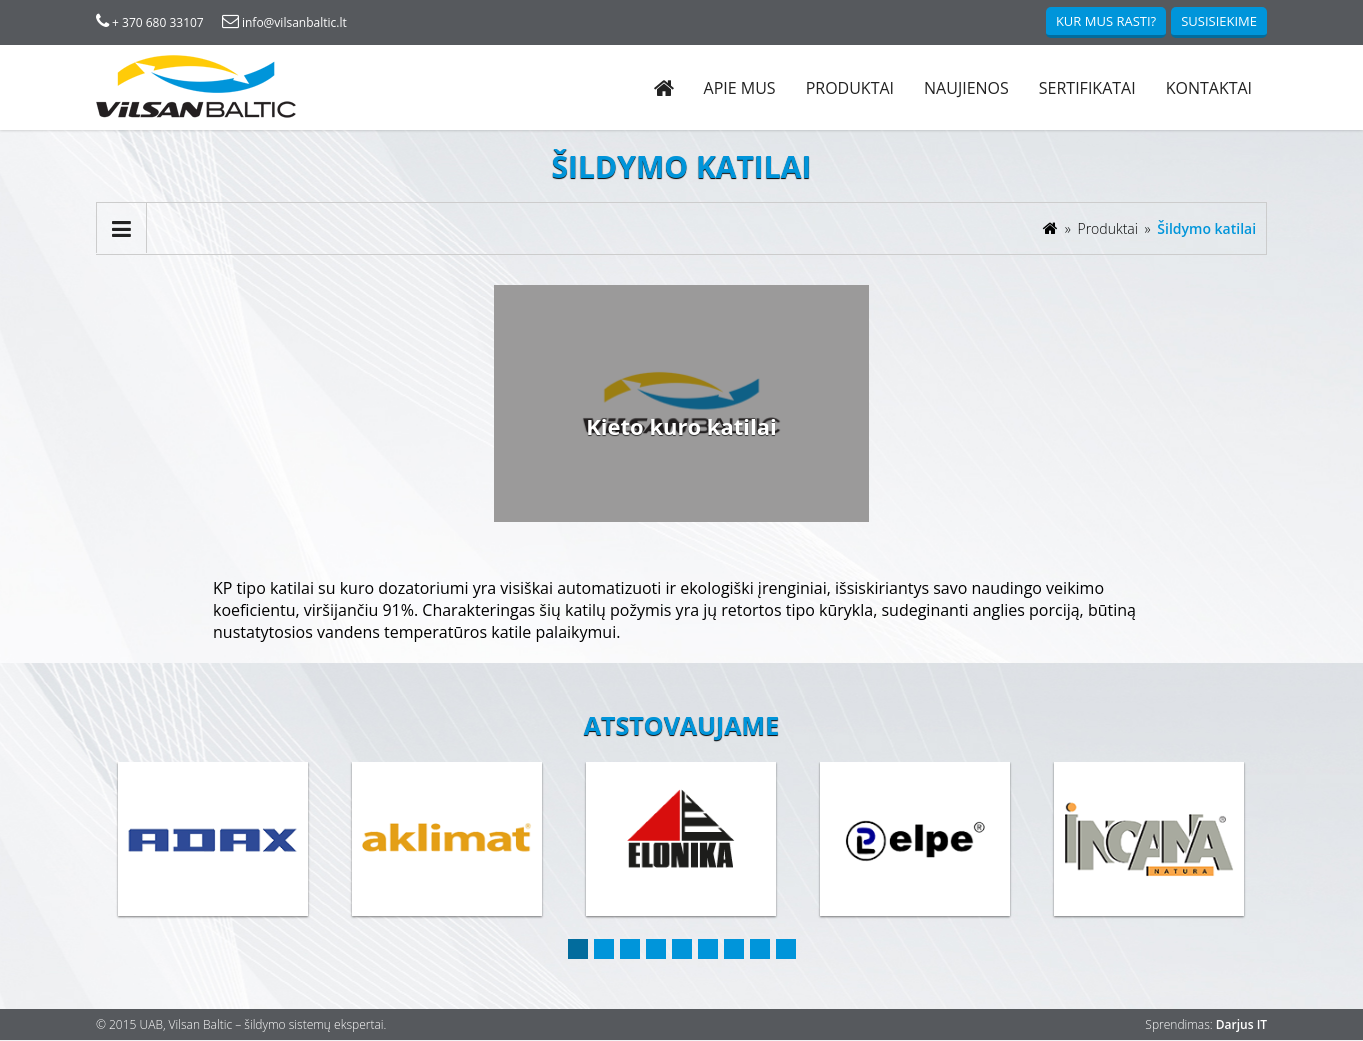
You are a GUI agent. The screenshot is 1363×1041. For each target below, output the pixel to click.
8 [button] (760, 950)
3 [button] (630, 950)
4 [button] (656, 950)
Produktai (849, 88)
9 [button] (786, 950)
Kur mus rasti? (1105, 21)
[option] (214, 841)
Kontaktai (1208, 88)
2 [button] (604, 950)
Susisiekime (1219, 21)
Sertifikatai (1086, 88)
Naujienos (965, 88)
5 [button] (682, 950)
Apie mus (739, 88)
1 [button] (578, 950)
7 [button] (734, 950)
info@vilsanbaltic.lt (284, 22)
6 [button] (708, 950)
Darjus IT (1240, 1025)
